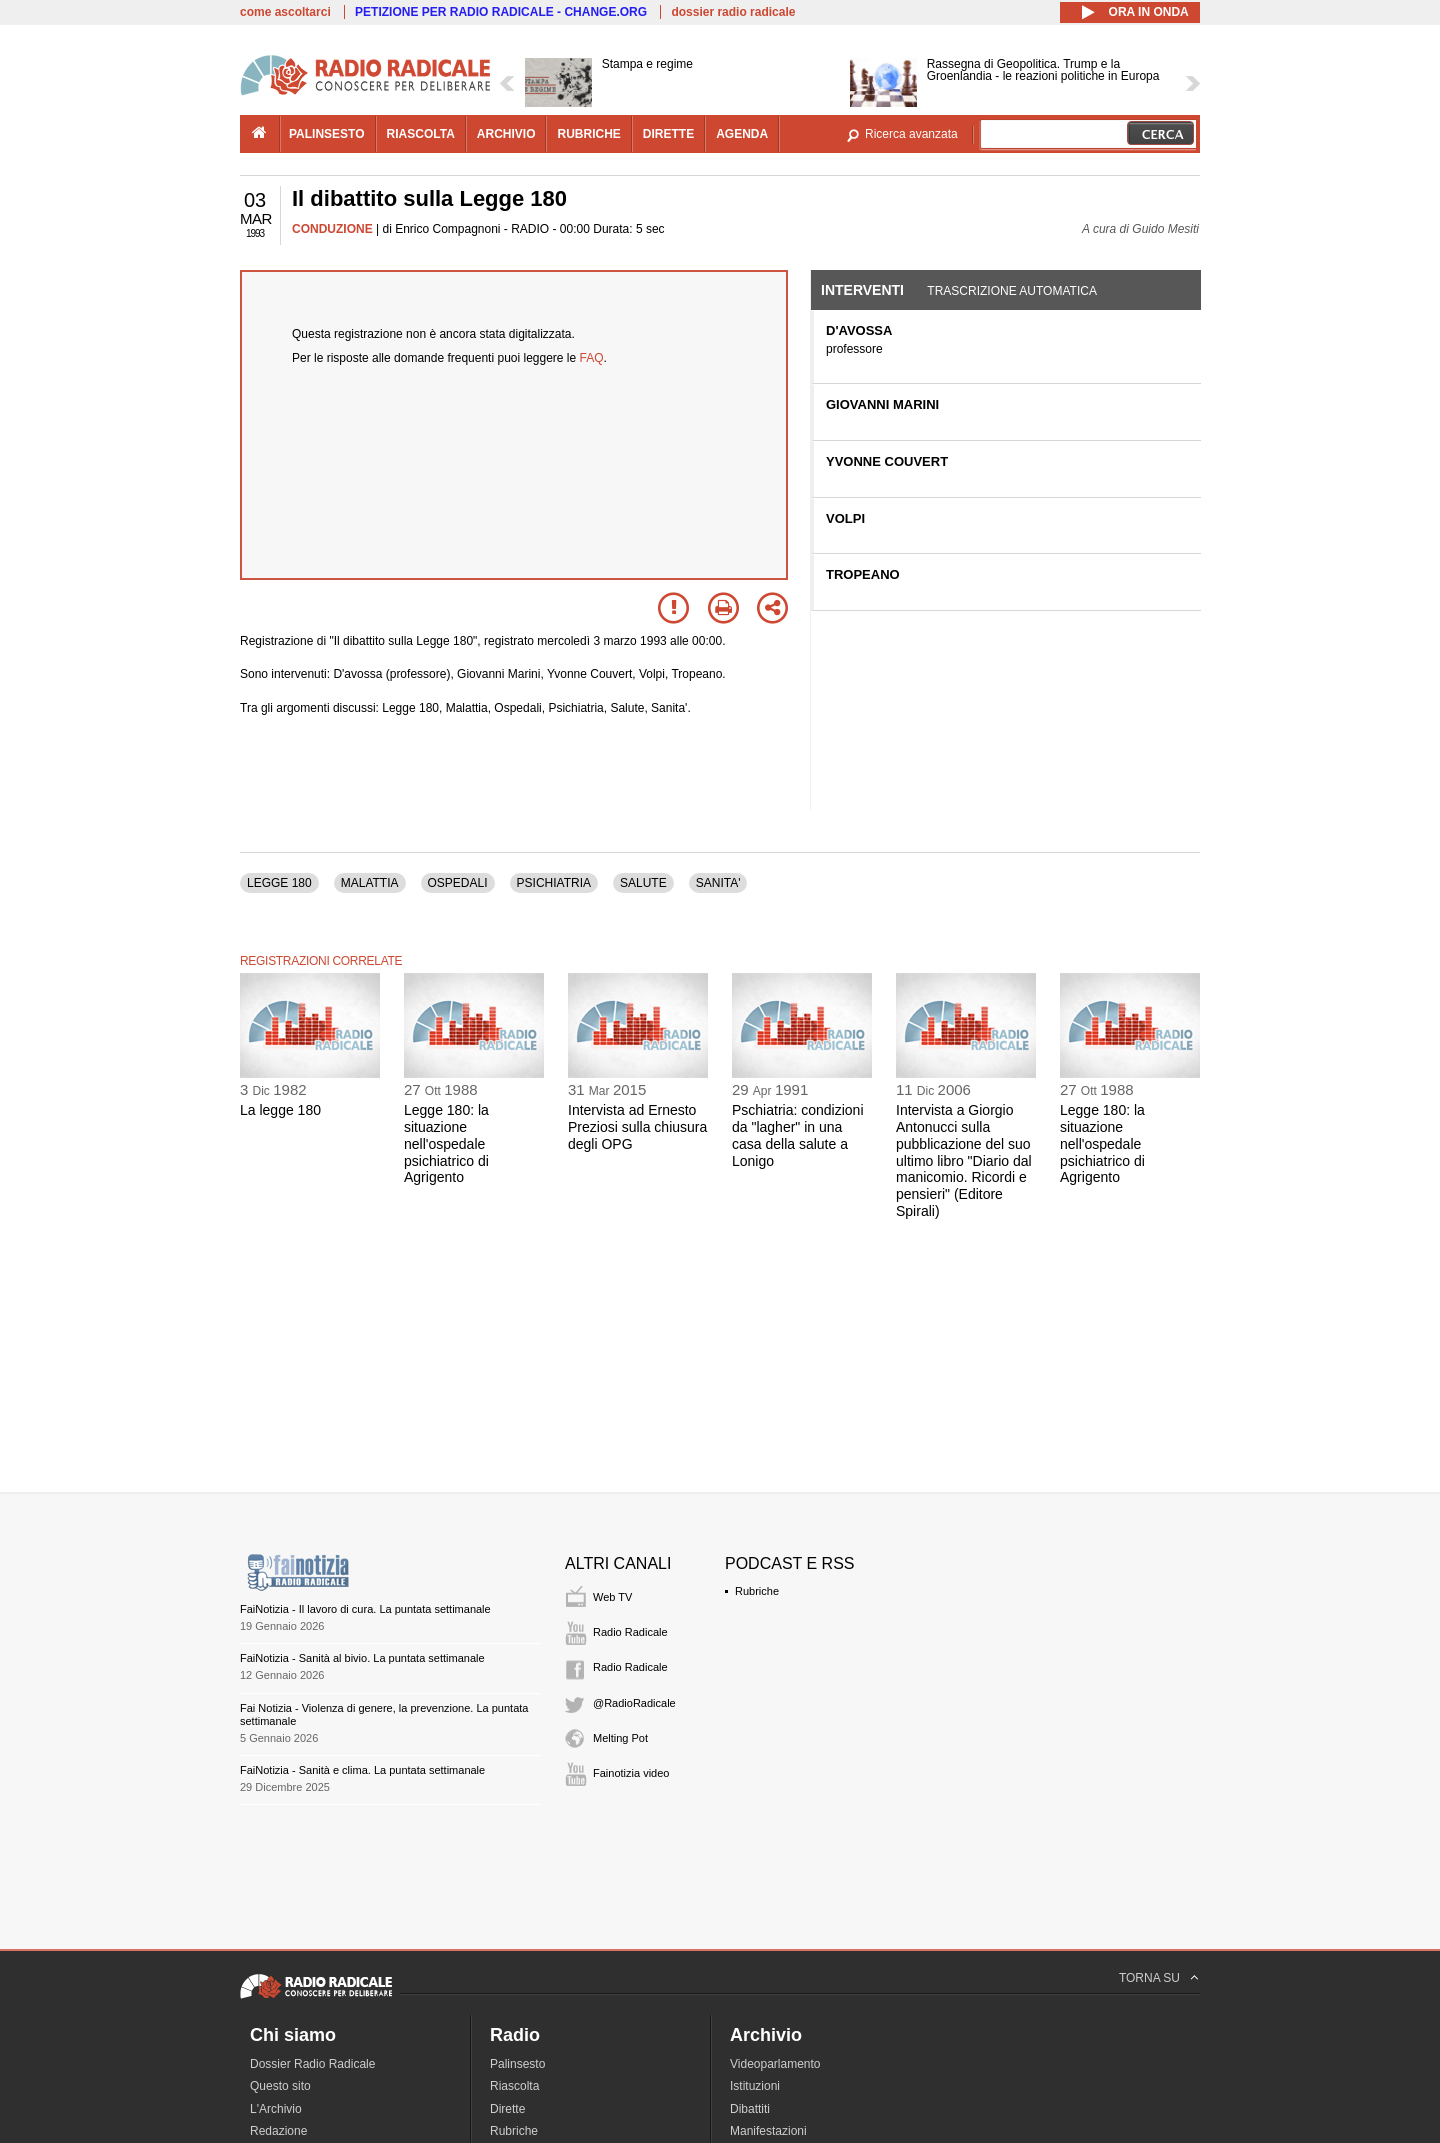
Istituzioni (755, 2086)
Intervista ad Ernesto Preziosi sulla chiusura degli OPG (637, 1127)
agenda (742, 134)
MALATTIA (370, 883)
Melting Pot (620, 1738)
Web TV (612, 1597)
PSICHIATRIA (554, 883)
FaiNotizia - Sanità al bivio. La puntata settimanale (362, 1658)
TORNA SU (1149, 1978)
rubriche (588, 134)
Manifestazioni (768, 2131)
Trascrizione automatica (1012, 291)
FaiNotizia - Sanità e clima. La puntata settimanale (362, 1770)
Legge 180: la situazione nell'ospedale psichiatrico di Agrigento (446, 1143)
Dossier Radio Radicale (312, 2064)
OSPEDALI (458, 883)
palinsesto (327, 134)
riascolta (421, 134)
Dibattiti (750, 2109)
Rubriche (757, 1591)
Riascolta (514, 2086)
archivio (506, 134)
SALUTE (643, 883)
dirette (668, 134)
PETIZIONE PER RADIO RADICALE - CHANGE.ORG (501, 12)
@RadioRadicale (634, 1703)
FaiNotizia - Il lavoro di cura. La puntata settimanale (365, 1609)
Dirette (507, 2109)
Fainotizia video (631, 1773)
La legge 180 (280, 1110)
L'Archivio (276, 2109)
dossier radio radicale (733, 12)
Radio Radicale (630, 1632)
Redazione (278, 2131)
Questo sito (280, 2086)
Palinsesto (517, 2064)
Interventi (862, 290)
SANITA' (718, 883)
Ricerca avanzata (911, 134)
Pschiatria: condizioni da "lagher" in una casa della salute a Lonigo (798, 1135)
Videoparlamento (775, 2064)
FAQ (592, 358)
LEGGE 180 (279, 883)
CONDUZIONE (332, 229)
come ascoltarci (285, 12)
